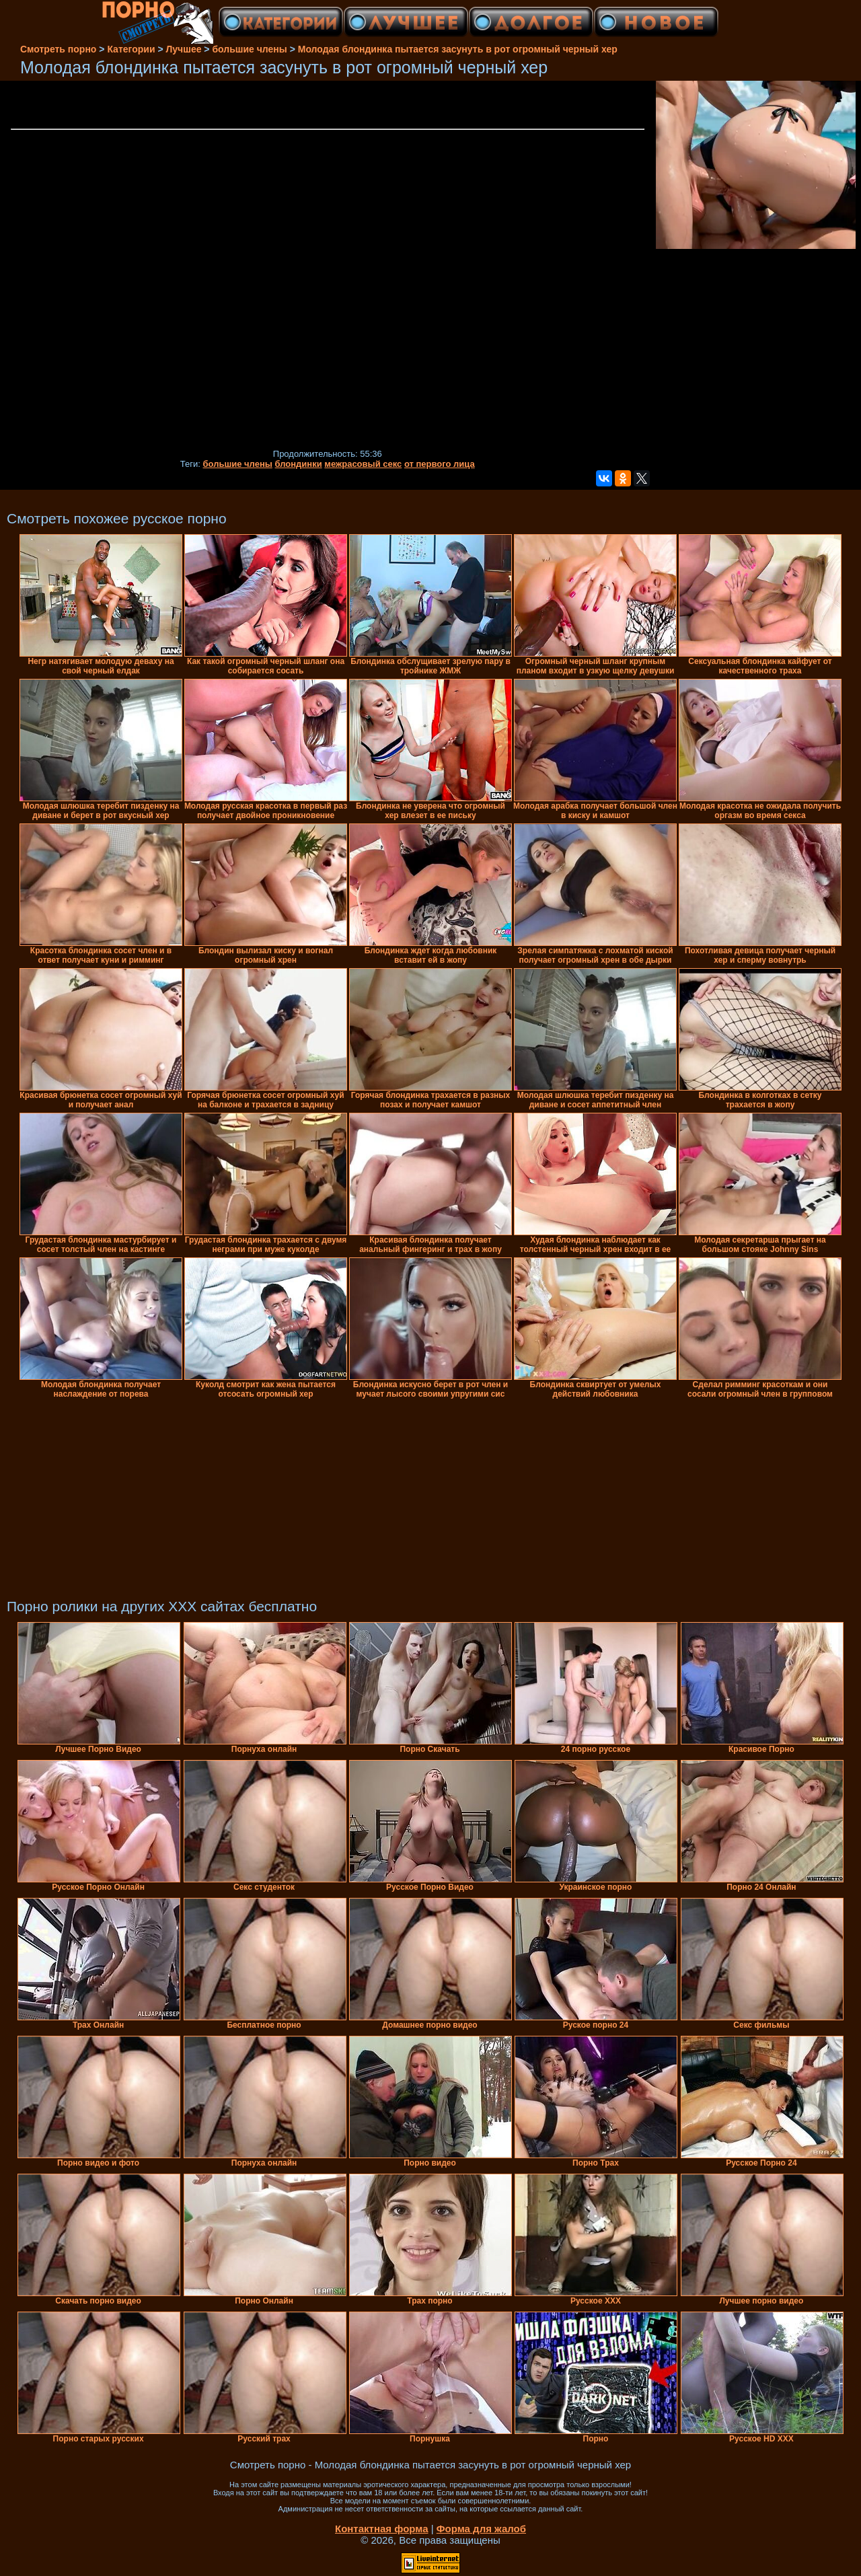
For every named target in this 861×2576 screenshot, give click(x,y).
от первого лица (439, 464)
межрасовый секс (363, 464)
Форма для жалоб (481, 2528)
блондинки (298, 464)
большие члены (237, 464)
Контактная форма (381, 2528)
